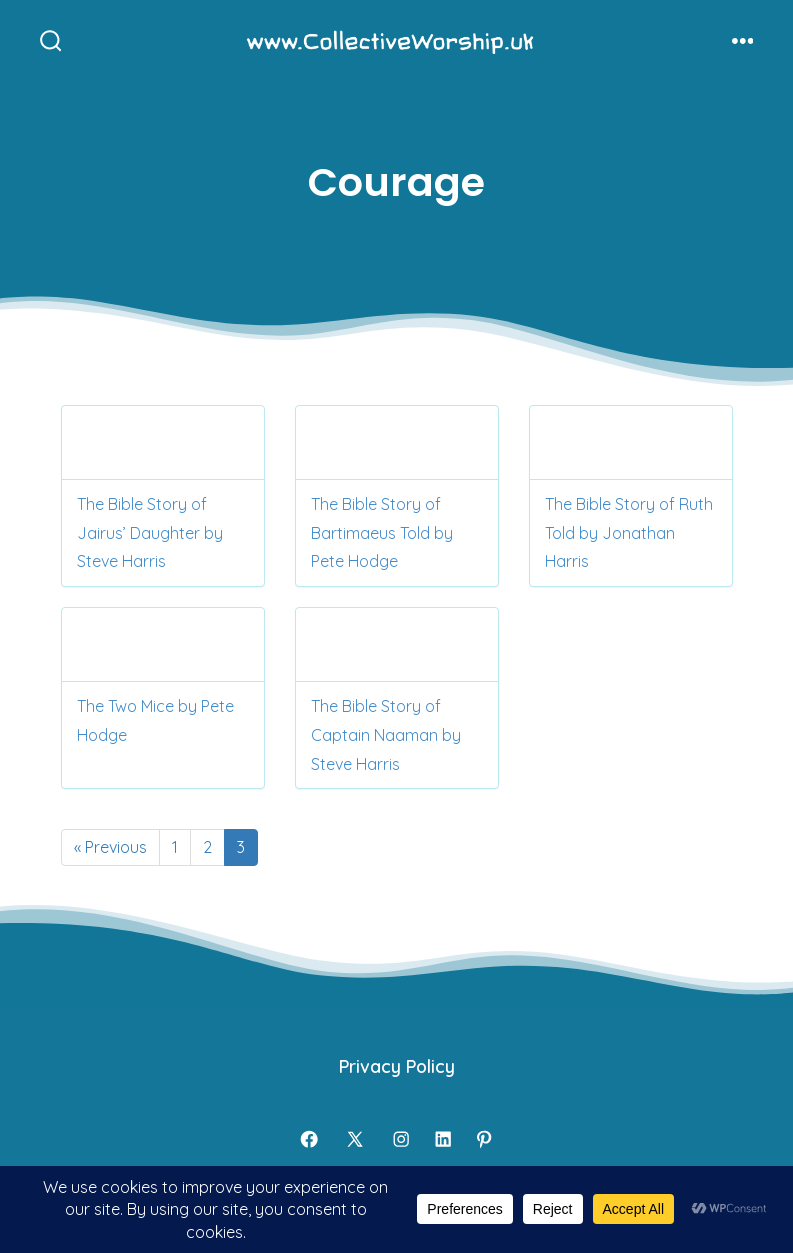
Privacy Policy (397, 1066)
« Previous (110, 847)
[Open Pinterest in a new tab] (484, 1139)
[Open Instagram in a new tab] (401, 1139)
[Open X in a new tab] (355, 1139)
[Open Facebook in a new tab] (309, 1139)
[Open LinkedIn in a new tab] (443, 1139)
